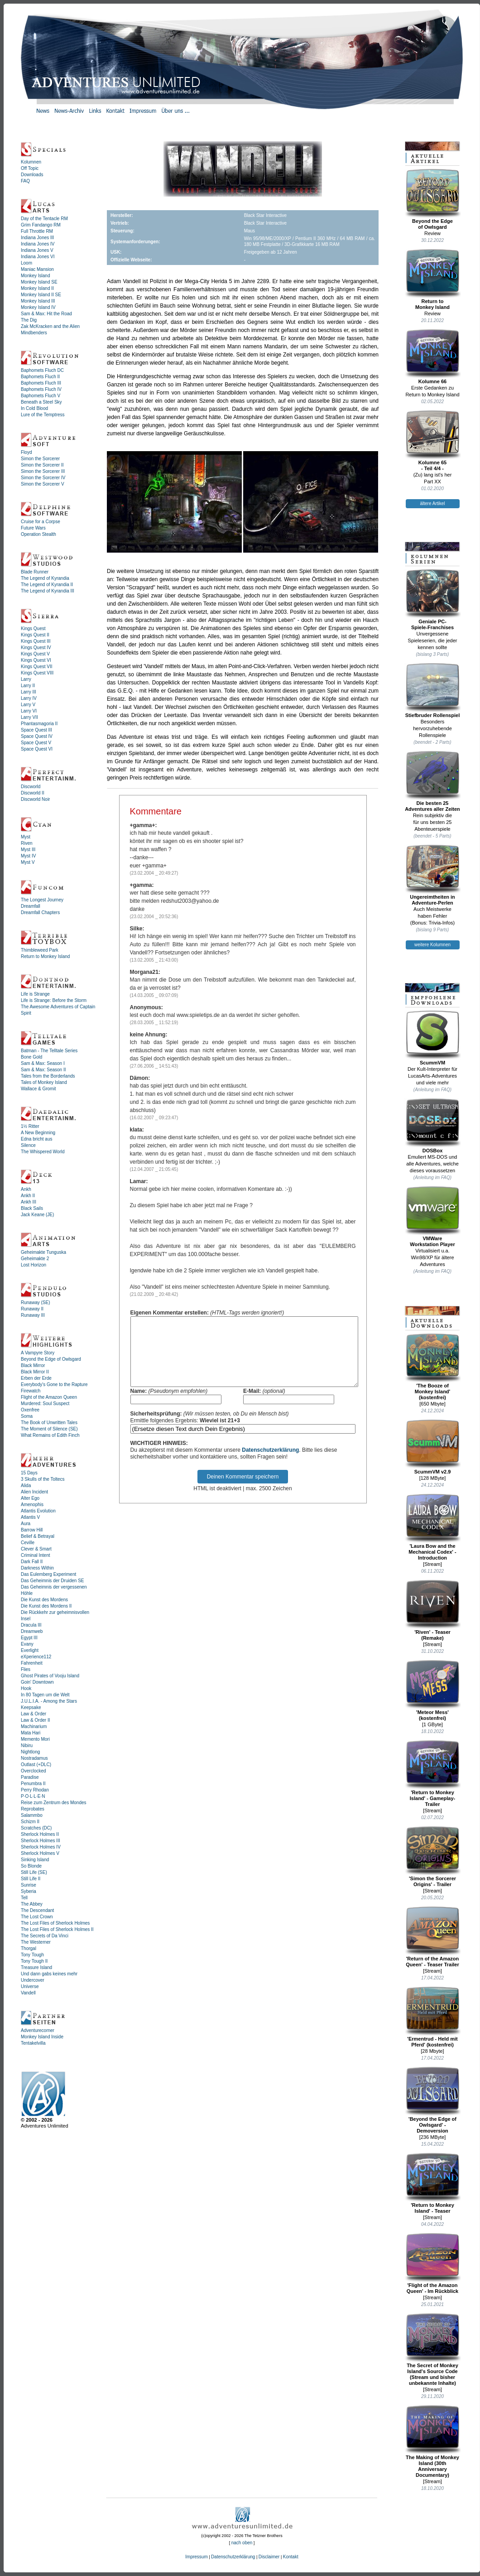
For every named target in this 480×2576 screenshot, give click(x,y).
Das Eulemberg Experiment (48, 1574)
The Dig (29, 320)
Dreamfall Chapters (40, 912)
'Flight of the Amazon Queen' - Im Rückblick (432, 2263)
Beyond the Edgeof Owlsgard (432, 199)
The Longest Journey (42, 899)
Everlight (29, 1650)
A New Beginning (38, 1132)
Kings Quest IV (36, 647)
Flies (25, 1669)
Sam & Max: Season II (43, 1069)
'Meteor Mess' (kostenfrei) (432, 1690)
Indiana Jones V (37, 250)
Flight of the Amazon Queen (49, 1397)
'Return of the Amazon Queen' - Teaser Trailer (432, 1936)
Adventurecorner (37, 2030)
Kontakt (290, 2556)
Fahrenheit (32, 1663)
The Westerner (36, 1942)
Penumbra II (33, 1783)
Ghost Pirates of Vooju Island (50, 1675)
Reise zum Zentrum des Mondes (53, 1802)
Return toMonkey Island (432, 279)
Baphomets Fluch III (41, 382)
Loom (26, 262)
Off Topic (29, 168)
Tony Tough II (34, 1961)
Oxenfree (30, 1409)
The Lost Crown (37, 1916)
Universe (29, 1986)
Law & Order (33, 1713)
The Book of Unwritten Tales (49, 1422)
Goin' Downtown (37, 1682)
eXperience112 (36, 1656)
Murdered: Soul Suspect (45, 1403)
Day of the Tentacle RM (44, 218)
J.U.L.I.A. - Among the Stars (49, 1701)
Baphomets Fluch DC (42, 370)
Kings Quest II (35, 634)
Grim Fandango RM (41, 224)
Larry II (28, 685)
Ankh (26, 1189)
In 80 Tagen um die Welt (45, 1694)
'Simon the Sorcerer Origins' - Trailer (432, 1856)
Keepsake (31, 1707)
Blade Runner (34, 571)
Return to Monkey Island (45, 956)
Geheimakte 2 (35, 1258)
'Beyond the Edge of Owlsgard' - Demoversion (432, 2099)
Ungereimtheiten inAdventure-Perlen (432, 874)
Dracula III (31, 1625)
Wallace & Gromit (38, 1088)
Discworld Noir (35, 799)
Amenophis (32, 1504)
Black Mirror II (35, 1371)
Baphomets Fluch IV (41, 389)
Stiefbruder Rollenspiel (432, 690)
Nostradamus (34, 1758)
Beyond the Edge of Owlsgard (51, 1359)
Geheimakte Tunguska (43, 1252)
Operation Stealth (38, 534)
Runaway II (32, 1308)
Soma (27, 1416)
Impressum (196, 2556)
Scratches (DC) (36, 1827)
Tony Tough (32, 1954)
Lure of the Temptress (43, 414)
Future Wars (33, 527)
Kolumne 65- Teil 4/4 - (432, 440)
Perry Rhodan (35, 1789)
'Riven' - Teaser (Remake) (432, 1610)
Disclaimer (269, 2556)
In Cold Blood (34, 408)
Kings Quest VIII (37, 672)
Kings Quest (33, 628)
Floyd (26, 452)
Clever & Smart (36, 1548)
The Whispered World (43, 1151)
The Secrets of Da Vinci (44, 1935)
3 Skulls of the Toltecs (43, 1479)
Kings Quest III (36, 641)
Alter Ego (30, 1498)
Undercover (32, 1980)
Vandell (28, 1992)
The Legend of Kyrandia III (47, 590)
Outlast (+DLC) (36, 1764)
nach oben (242, 2542)
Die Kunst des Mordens (44, 1599)
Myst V (28, 862)
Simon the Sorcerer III (43, 471)
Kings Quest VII (36, 666)
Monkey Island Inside (42, 2036)
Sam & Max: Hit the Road (46, 313)
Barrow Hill (32, 1529)
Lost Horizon (33, 1264)
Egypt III (29, 1637)
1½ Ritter (30, 1126)
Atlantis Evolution (38, 1510)
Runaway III (33, 1315)
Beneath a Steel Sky (41, 402)
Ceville (27, 1542)
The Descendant (37, 1910)
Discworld (30, 786)
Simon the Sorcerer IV (43, 477)
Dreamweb (32, 1631)
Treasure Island (36, 1967)
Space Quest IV (37, 736)
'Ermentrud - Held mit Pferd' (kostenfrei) (432, 2016)
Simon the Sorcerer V (42, 483)
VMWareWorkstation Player (432, 1216)
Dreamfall (30, 906)
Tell (24, 1897)
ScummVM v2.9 (432, 1446)
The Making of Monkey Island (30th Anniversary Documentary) (432, 2441)
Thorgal (28, 1948)
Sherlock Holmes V (40, 1853)
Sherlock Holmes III (40, 1840)
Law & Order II (35, 1720)
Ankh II (28, 1195)
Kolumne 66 (432, 356)
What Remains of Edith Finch (50, 1435)
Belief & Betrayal (37, 1536)
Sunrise (28, 1885)
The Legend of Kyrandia (45, 578)
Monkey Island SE (39, 281)
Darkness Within (37, 1567)
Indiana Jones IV (38, 243)
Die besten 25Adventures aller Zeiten (432, 781)
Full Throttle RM (37, 231)
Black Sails (32, 1208)
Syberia (28, 1891)
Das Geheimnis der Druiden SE (52, 1580)
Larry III (28, 691)
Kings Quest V (35, 653)
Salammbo (32, 1815)
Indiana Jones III (37, 237)
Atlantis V (30, 1517)
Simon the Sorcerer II (42, 464)
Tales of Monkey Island (44, 1082)
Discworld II (32, 792)
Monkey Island (35, 275)
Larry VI (29, 710)
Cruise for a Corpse (40, 521)
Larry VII (29, 717)
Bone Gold (31, 1056)
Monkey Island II (37, 288)
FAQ (25, 180)
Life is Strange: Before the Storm (53, 1000)
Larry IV (29, 698)
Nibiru (27, 1745)
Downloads (32, 174)
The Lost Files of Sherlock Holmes (55, 1923)
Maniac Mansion (37, 269)
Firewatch (30, 1390)
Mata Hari (30, 1732)
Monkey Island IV (38, 307)
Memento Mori (35, 1739)
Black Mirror (33, 1365)
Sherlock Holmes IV (41, 1846)
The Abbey (32, 1904)
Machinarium (34, 1726)
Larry (26, 679)
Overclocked (33, 1770)
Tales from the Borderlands (48, 1076)
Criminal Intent (35, 1555)
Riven (27, 843)
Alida (26, 1485)
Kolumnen (31, 161)
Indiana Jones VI (38, 256)
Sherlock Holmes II (40, 1834)
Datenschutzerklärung (270, 1463)
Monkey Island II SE (41, 294)
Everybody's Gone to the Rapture (54, 1384)
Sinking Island (35, 1859)
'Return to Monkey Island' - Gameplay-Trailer (432, 1773)
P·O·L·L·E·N (33, 1796)
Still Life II (30, 1878)
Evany (27, 1644)
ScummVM (432, 1037)
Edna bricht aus (37, 1138)
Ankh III (28, 1201)
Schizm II (30, 1821)
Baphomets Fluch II (40, 376)
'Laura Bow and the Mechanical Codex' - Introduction (432, 1526)
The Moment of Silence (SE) (49, 1428)
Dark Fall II (32, 1561)
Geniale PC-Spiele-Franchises (432, 599)
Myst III (28, 849)
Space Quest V (36, 742)
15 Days (29, 1472)
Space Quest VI (37, 748)
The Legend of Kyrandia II (47, 584)
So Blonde (31, 1865)
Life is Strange (35, 994)
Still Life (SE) (34, 1872)
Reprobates (32, 1808)
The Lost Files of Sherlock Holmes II (57, 1929)
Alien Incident (34, 1491)
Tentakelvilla (33, 2043)
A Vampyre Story (37, 1352)
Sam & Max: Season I (43, 1063)
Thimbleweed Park (39, 950)
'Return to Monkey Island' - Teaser (432, 2183)
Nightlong (30, 1751)
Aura (25, 1523)
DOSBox (432, 1125)
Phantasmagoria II (39, 723)
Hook (26, 1688)
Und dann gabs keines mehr (49, 1973)
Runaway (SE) (35, 1302)
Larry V (28, 704)
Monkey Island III (38, 301)
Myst (25, 836)
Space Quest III (36, 729)
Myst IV (28, 855)
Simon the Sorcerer (40, 458)
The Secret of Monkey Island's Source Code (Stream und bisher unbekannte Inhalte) (432, 2349)
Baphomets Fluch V (40, 395)
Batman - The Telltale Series (49, 1050)
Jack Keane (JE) (37, 1214)
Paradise (29, 1777)
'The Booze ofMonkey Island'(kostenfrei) (432, 1366)
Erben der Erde (36, 1378)
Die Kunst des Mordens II (46, 1605)
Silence (28, 1145)
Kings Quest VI (36, 660)
